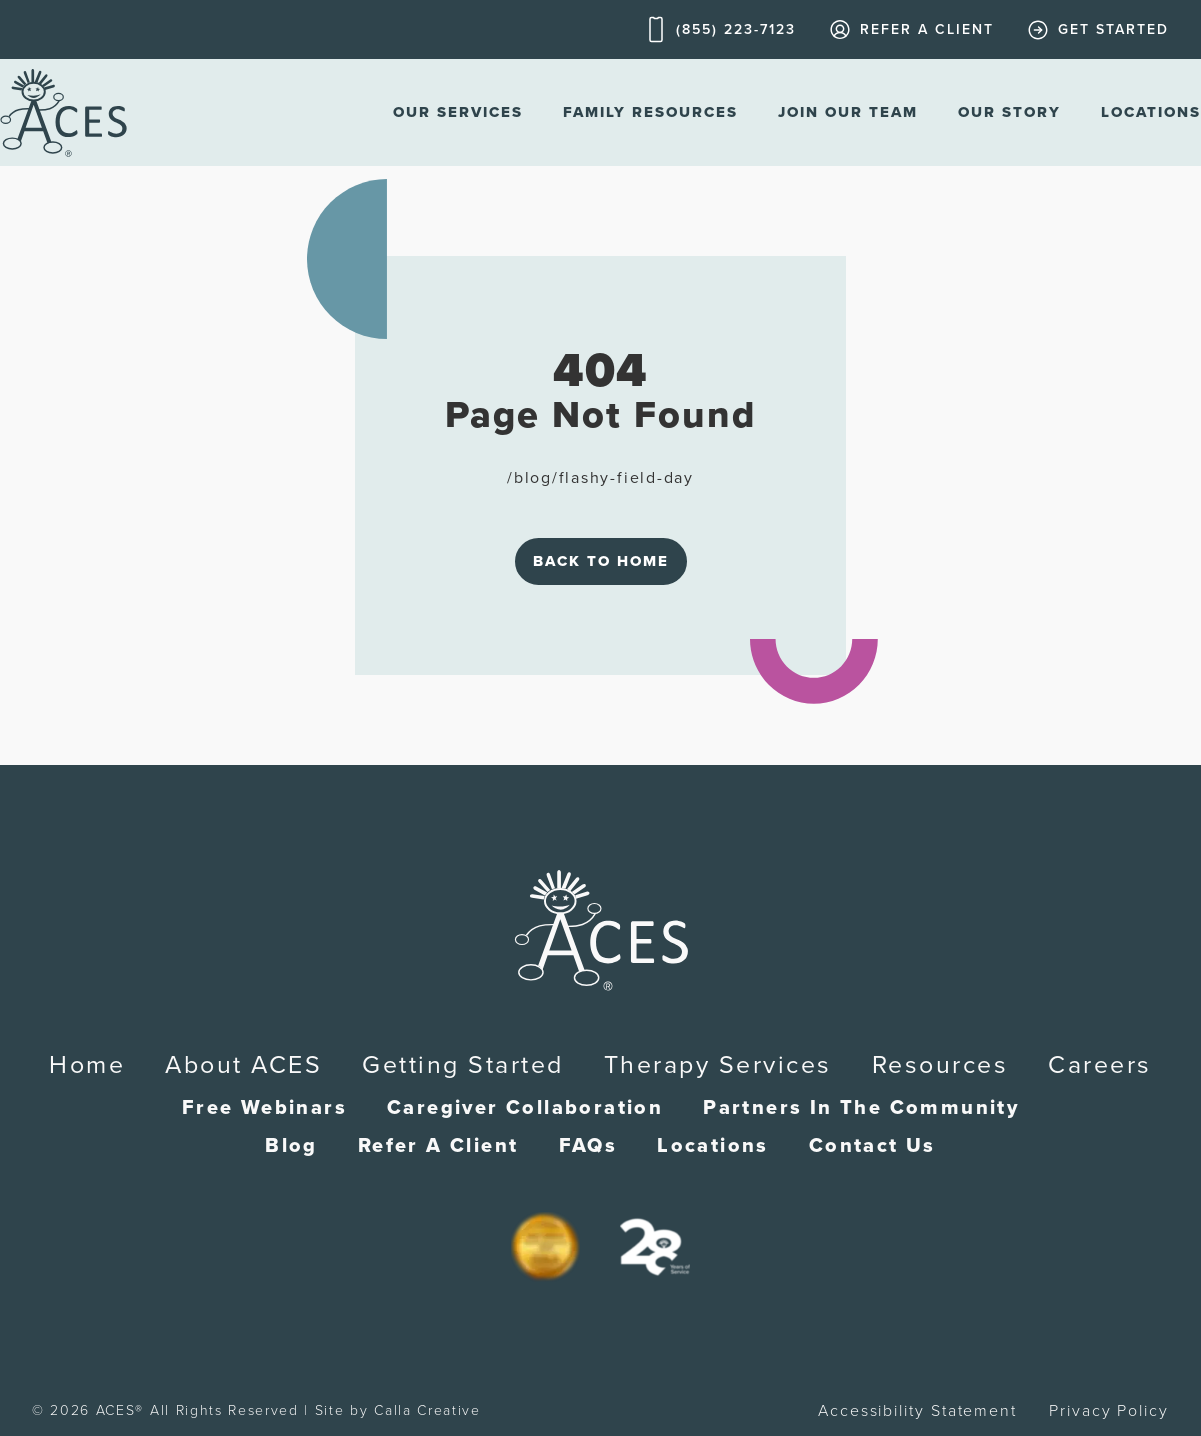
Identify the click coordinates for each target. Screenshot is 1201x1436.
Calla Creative (427, 1410)
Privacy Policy (1109, 1411)
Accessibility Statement (917, 1411)
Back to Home (601, 561)
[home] (63, 112)
